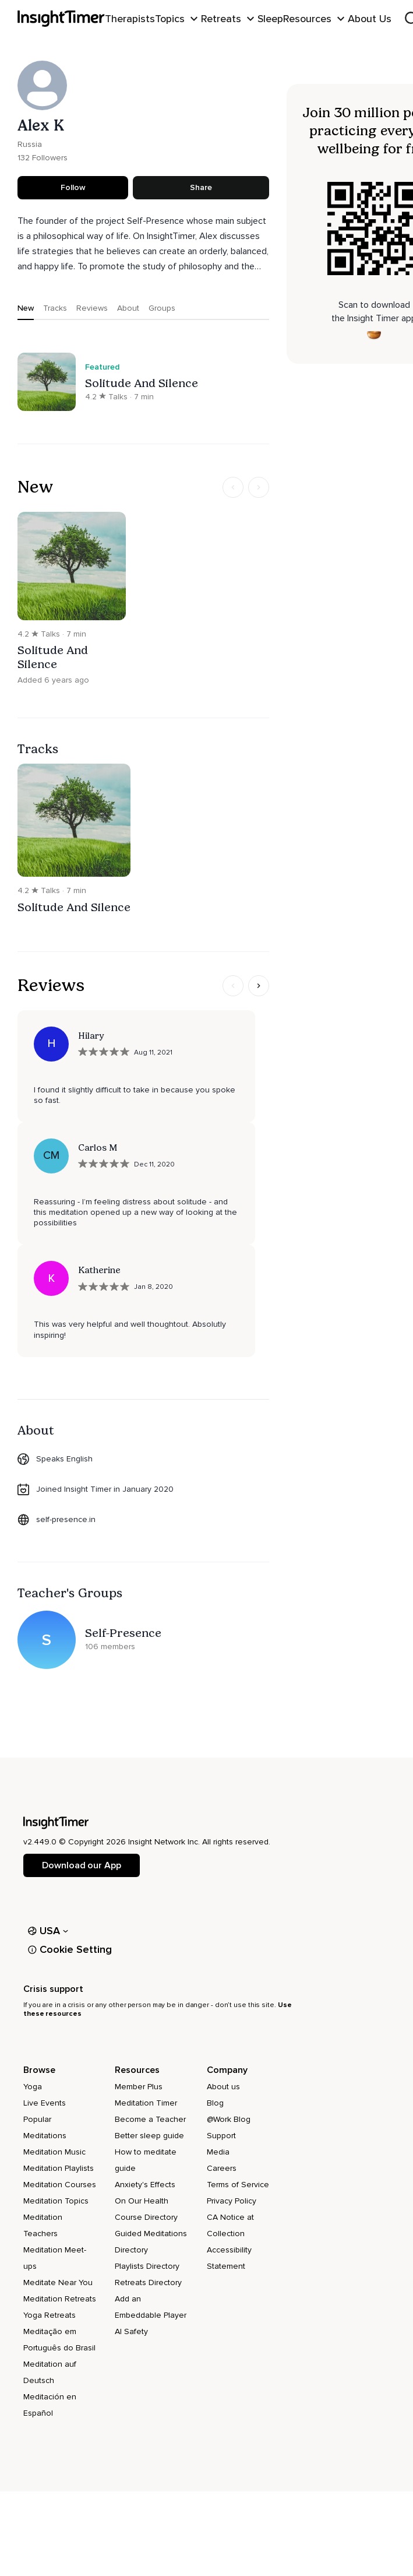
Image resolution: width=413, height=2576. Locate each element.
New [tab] (25, 308)
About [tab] (128, 308)
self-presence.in (66, 1519)
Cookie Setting (70, 1949)
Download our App (81, 1865)
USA (48, 1930)
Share (201, 187)
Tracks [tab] (55, 308)
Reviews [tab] (92, 308)
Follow (73, 187)
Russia (29, 144)
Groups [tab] (162, 308)
